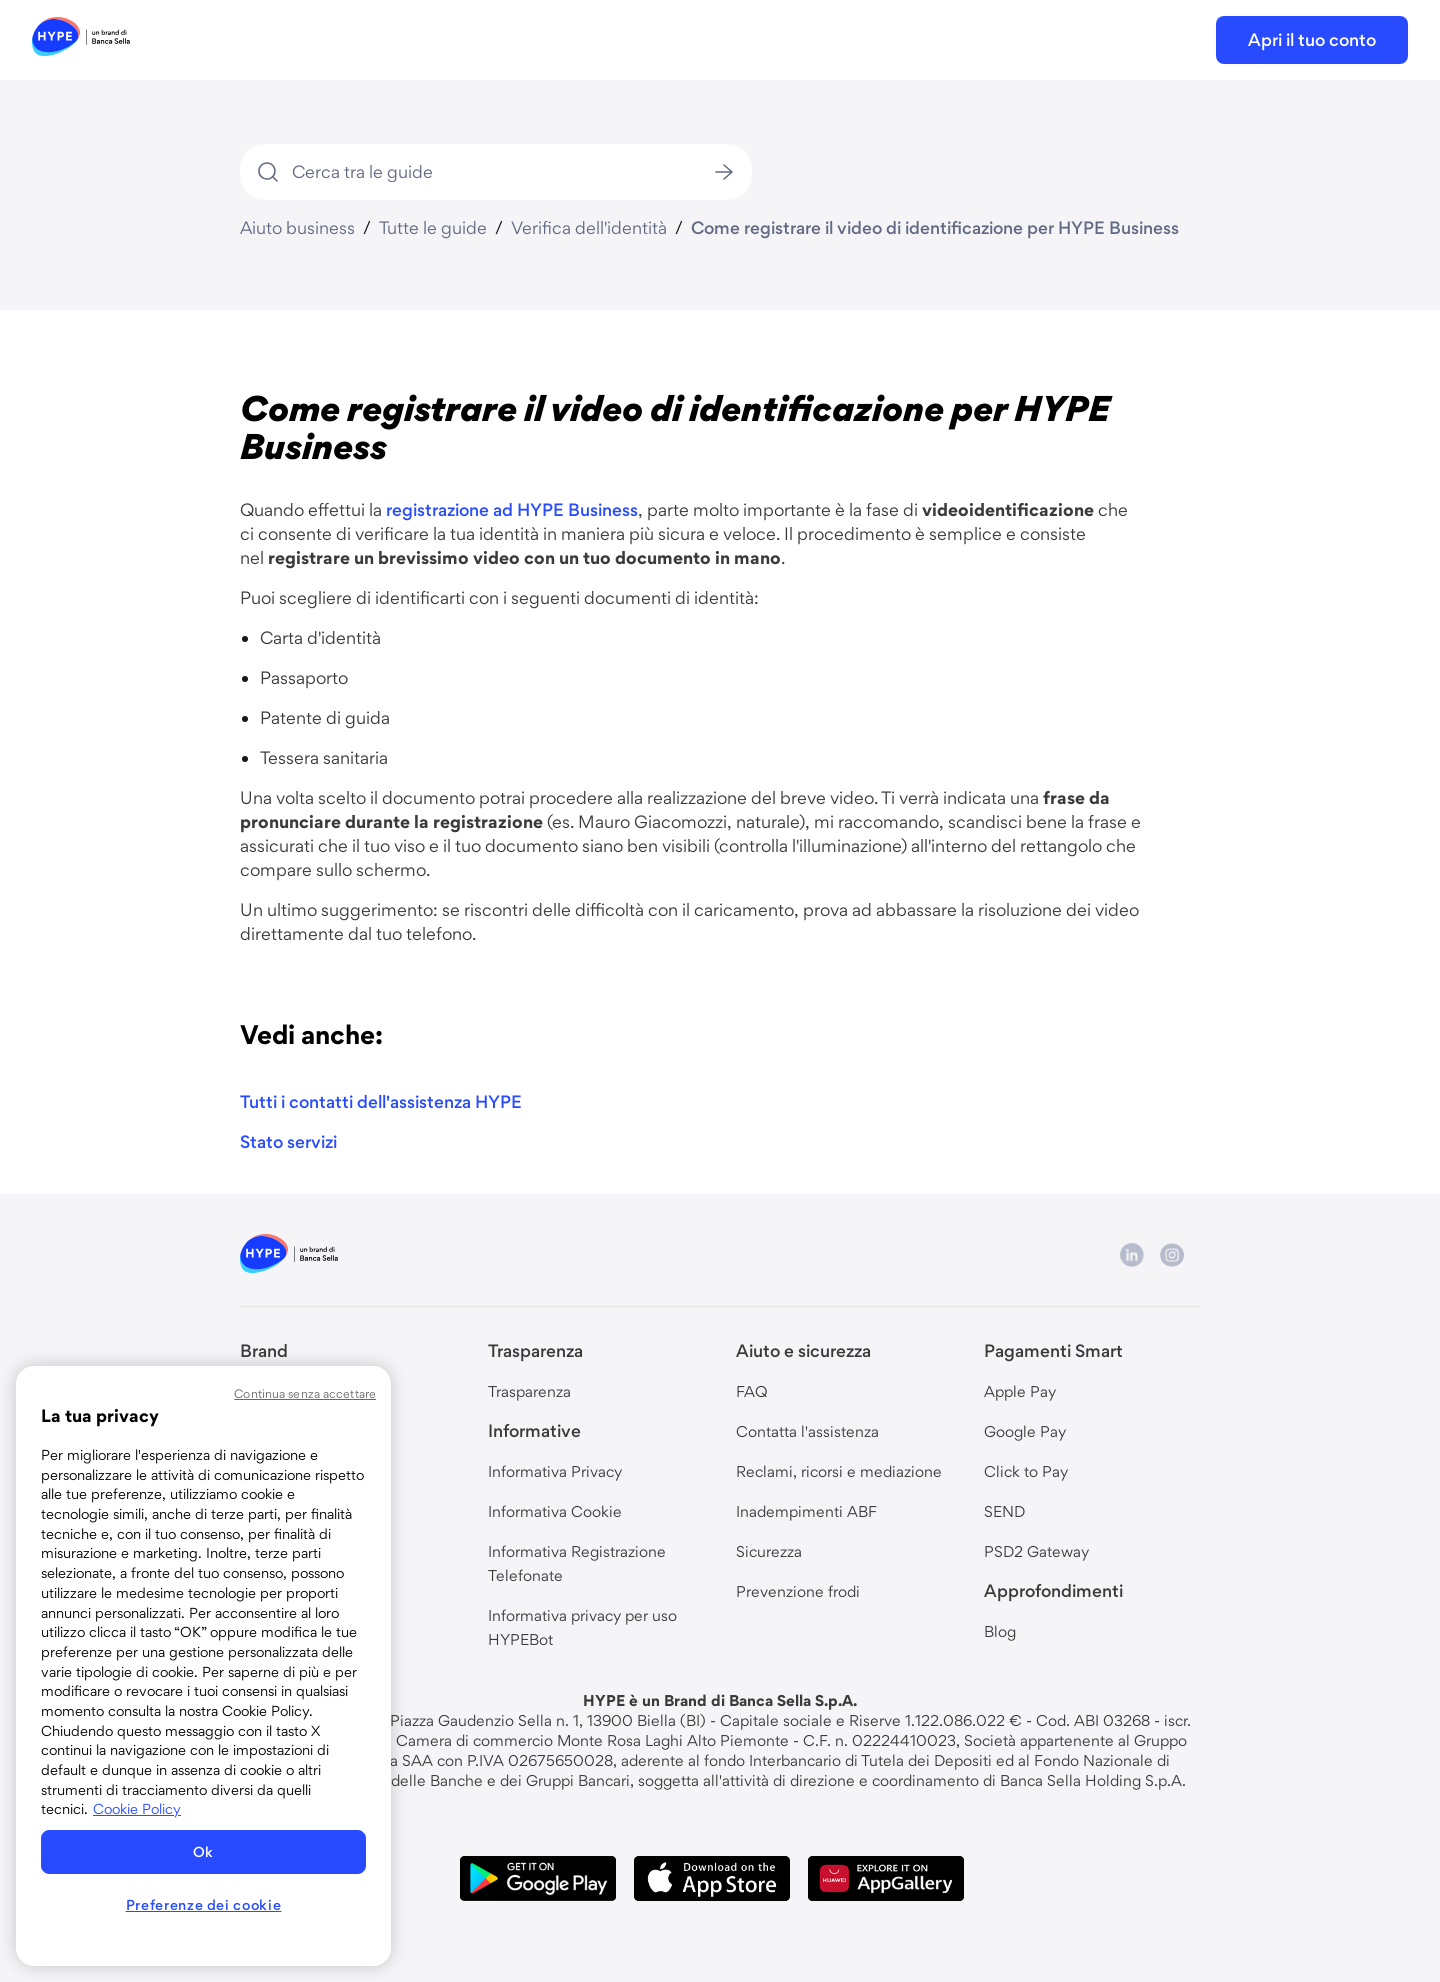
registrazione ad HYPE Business (512, 509)
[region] (203, 1666)
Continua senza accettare (305, 1393)
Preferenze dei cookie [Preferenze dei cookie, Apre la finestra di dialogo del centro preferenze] (204, 1905)
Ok (203, 1852)
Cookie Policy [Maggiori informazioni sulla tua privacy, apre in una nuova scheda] (137, 1809)
